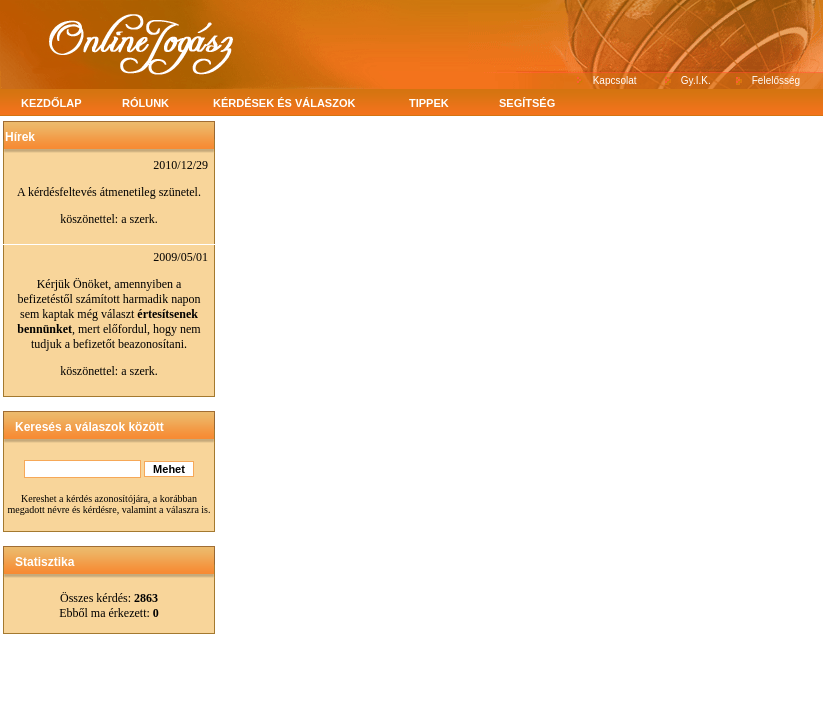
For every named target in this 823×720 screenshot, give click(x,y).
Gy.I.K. (696, 80)
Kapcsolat (615, 80)
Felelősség (776, 80)
